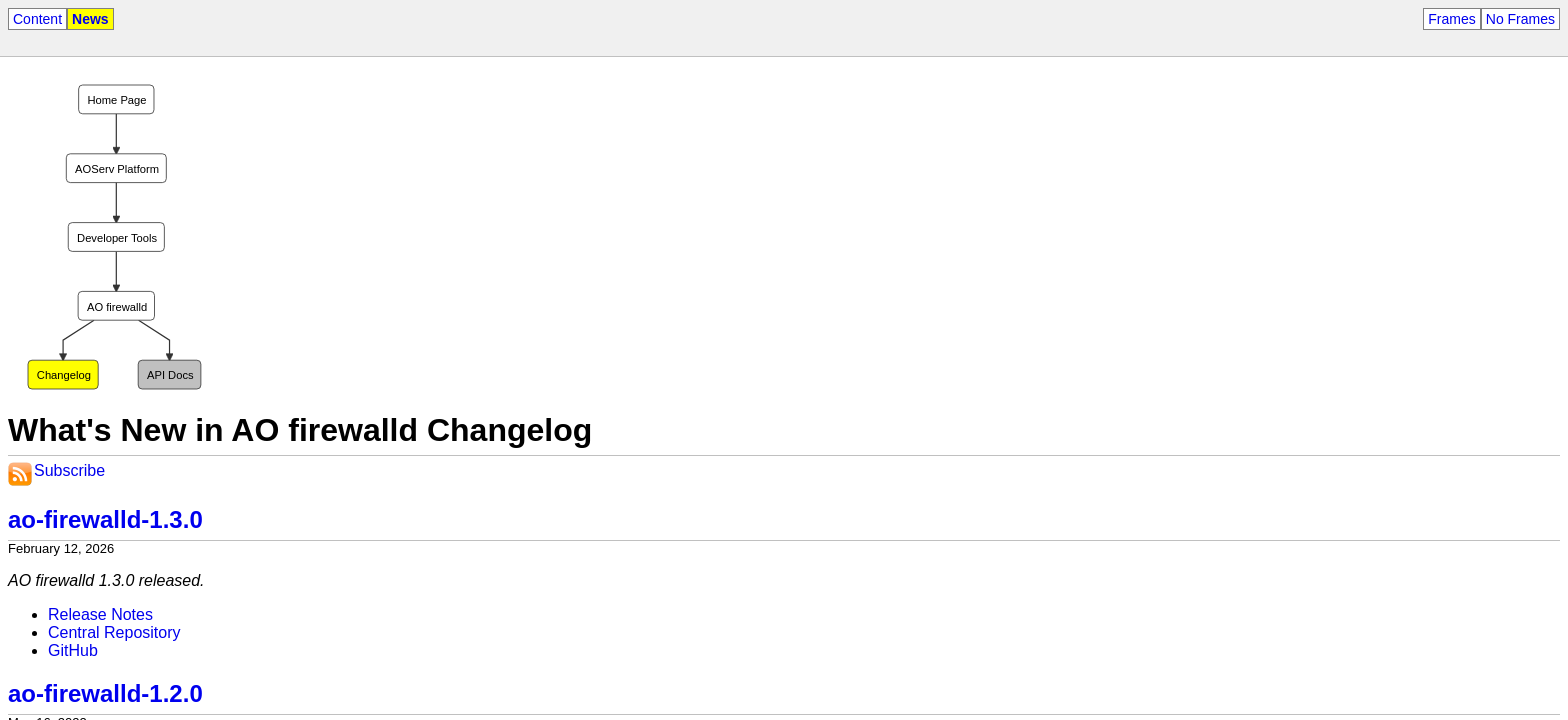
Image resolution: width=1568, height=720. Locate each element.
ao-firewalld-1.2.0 (105, 693)
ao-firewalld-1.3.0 (105, 519)
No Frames (1520, 19)
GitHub (73, 650)
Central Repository (114, 632)
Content (37, 19)
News (90, 19)
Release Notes (100, 614)
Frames (1451, 19)
